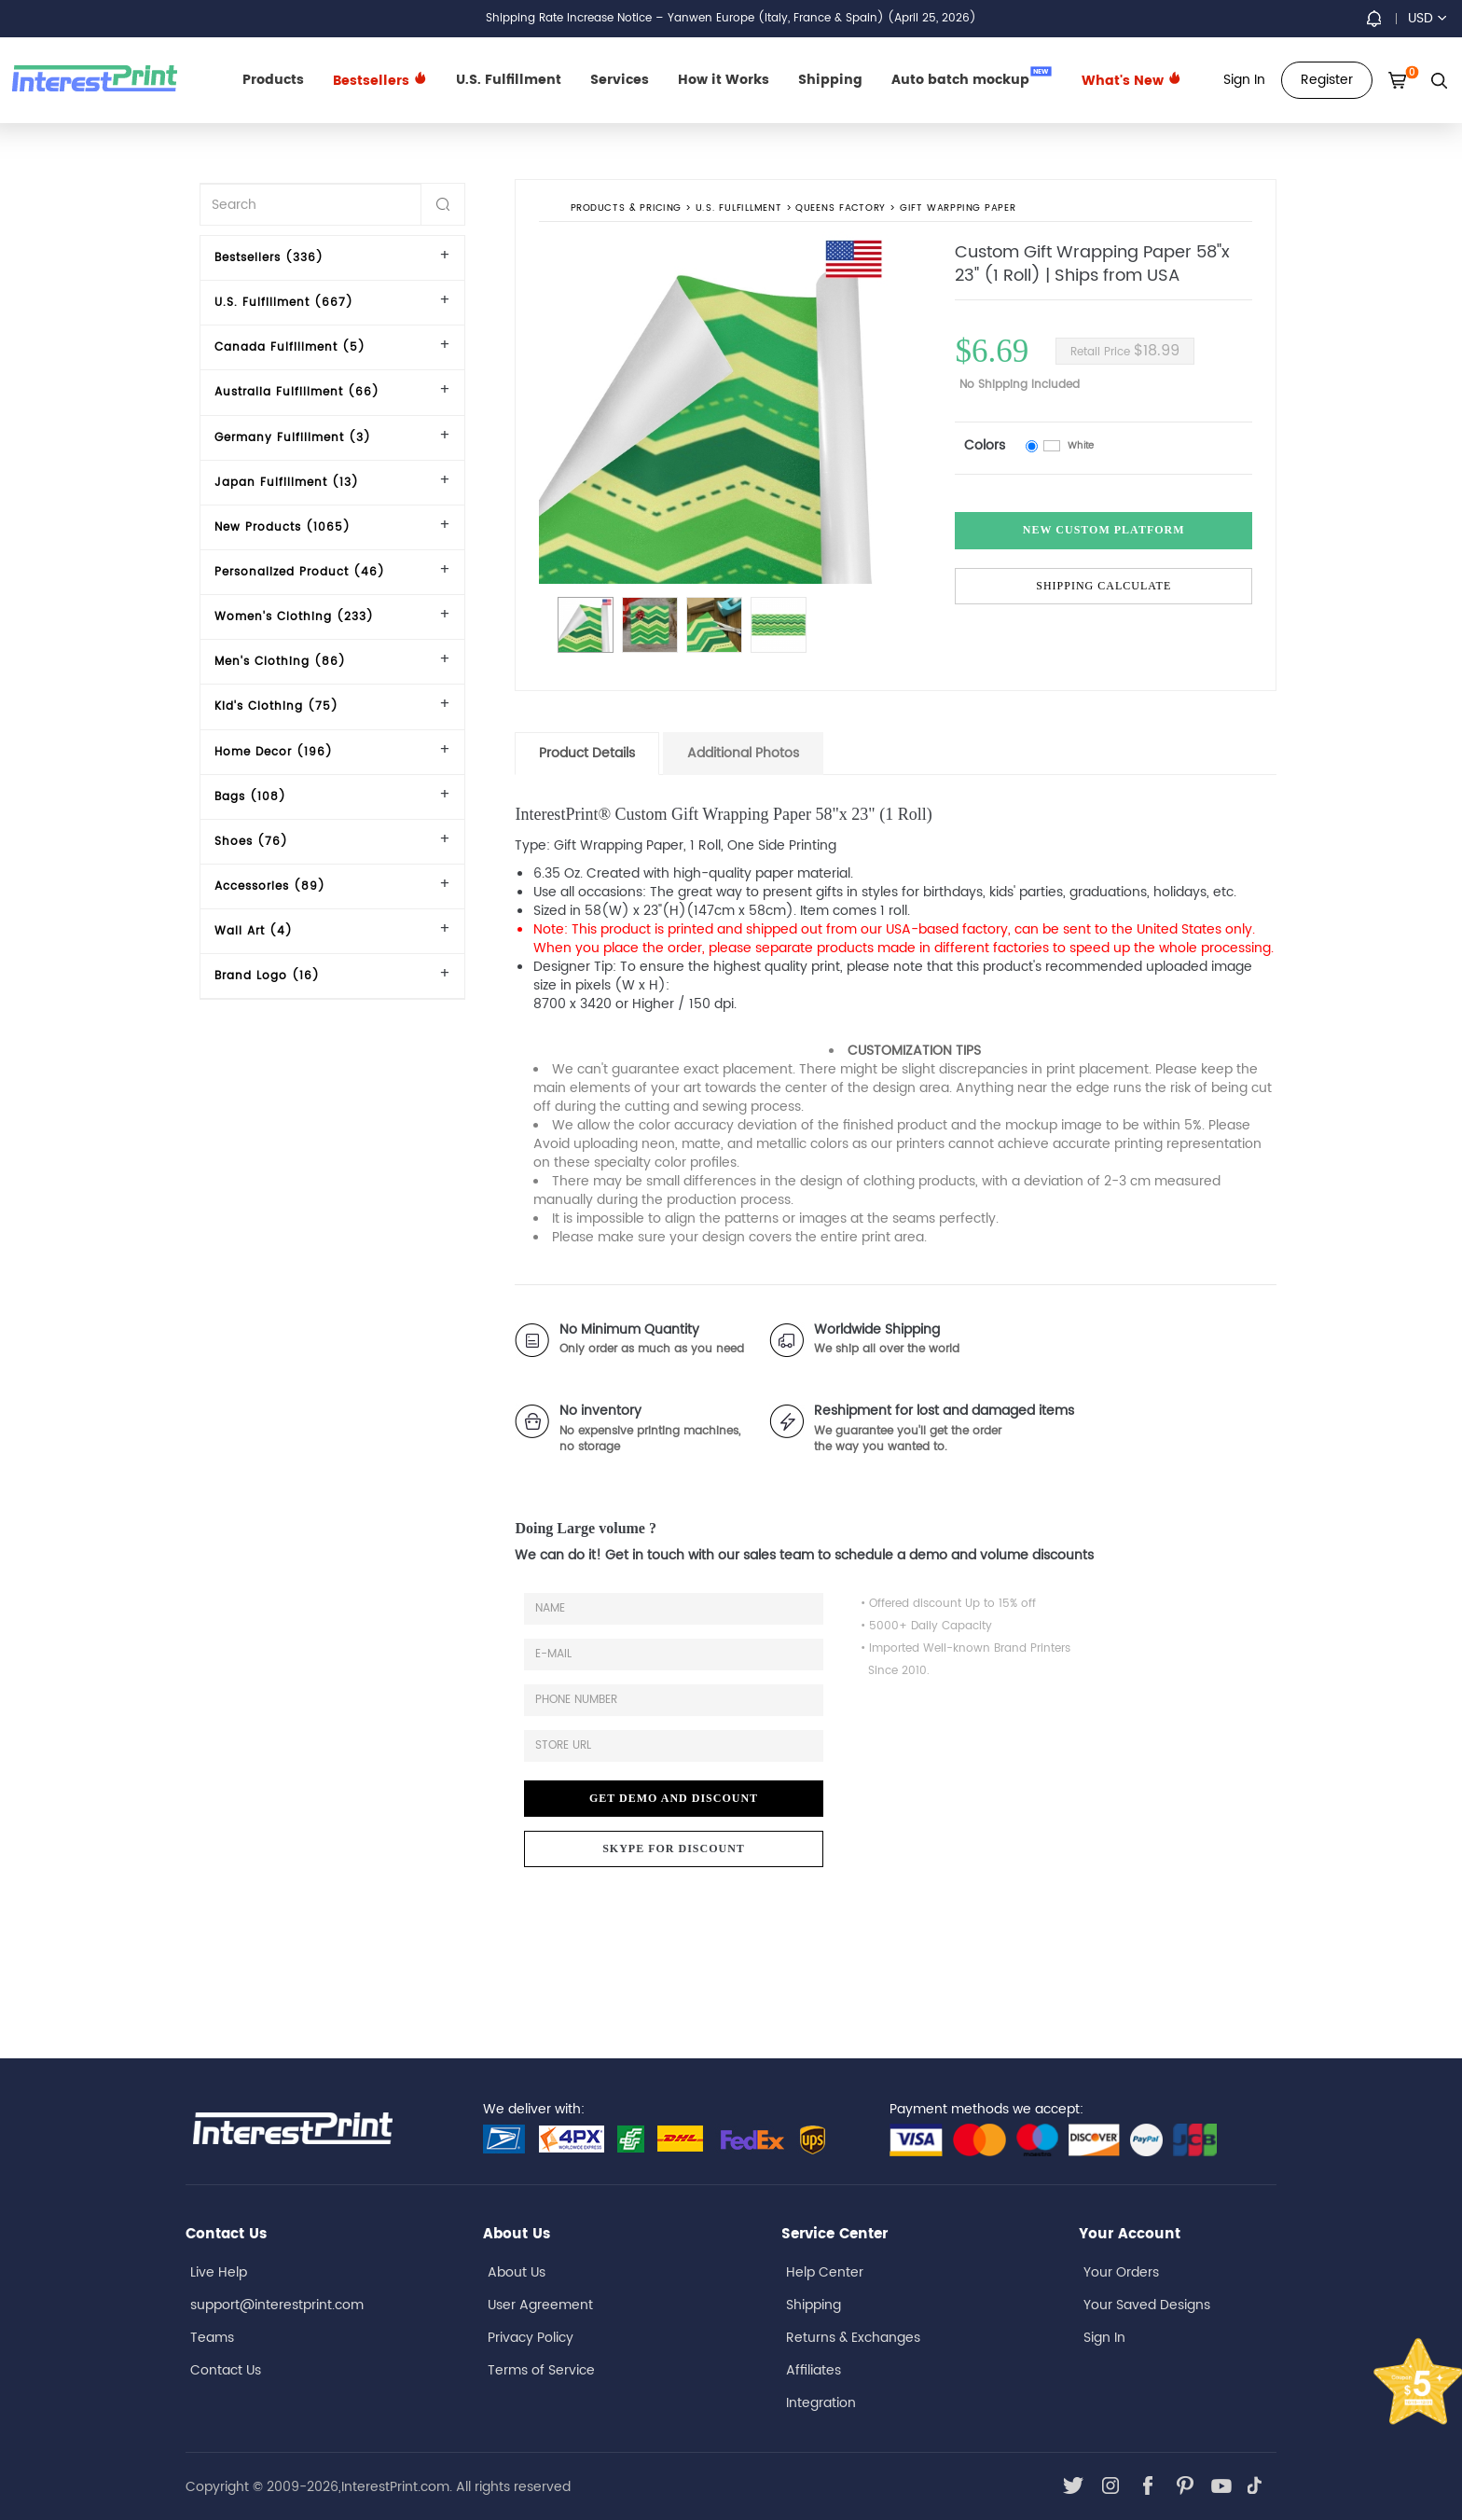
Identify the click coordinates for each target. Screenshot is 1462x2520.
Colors (984, 445)
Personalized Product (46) (299, 572)
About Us (516, 2272)
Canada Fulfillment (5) (290, 347)
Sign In (1104, 2337)
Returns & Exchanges (853, 2337)
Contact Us (225, 2370)
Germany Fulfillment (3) (292, 438)
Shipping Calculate (1103, 585)
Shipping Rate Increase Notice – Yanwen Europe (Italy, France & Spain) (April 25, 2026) (731, 18)
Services (619, 79)
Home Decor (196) (273, 752)
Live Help (218, 2272)
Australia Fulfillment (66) (296, 392)
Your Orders (1121, 2272)
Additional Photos (743, 753)
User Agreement (540, 2305)
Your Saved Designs (1146, 2305)
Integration (821, 2403)
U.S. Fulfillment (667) (283, 303)
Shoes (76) (251, 842)
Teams (212, 2337)
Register (1327, 79)
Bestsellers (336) (269, 258)
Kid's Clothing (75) (276, 706)
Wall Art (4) (253, 931)
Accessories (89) (269, 886)
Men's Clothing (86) (280, 662)
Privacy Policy (530, 2337)
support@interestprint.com (277, 2305)
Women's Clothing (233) (294, 617)
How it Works (723, 79)
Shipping (830, 79)
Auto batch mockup (971, 78)
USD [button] (1427, 18)
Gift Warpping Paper (958, 208)
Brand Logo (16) (267, 976)
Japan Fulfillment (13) (286, 483)
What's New (1131, 80)
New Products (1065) (282, 527)
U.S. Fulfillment (508, 79)
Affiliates (813, 2370)
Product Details (587, 753)
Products (273, 79)
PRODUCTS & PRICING (626, 208)
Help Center (824, 2272)
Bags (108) (250, 797)
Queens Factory (841, 208)
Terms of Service (541, 2370)
